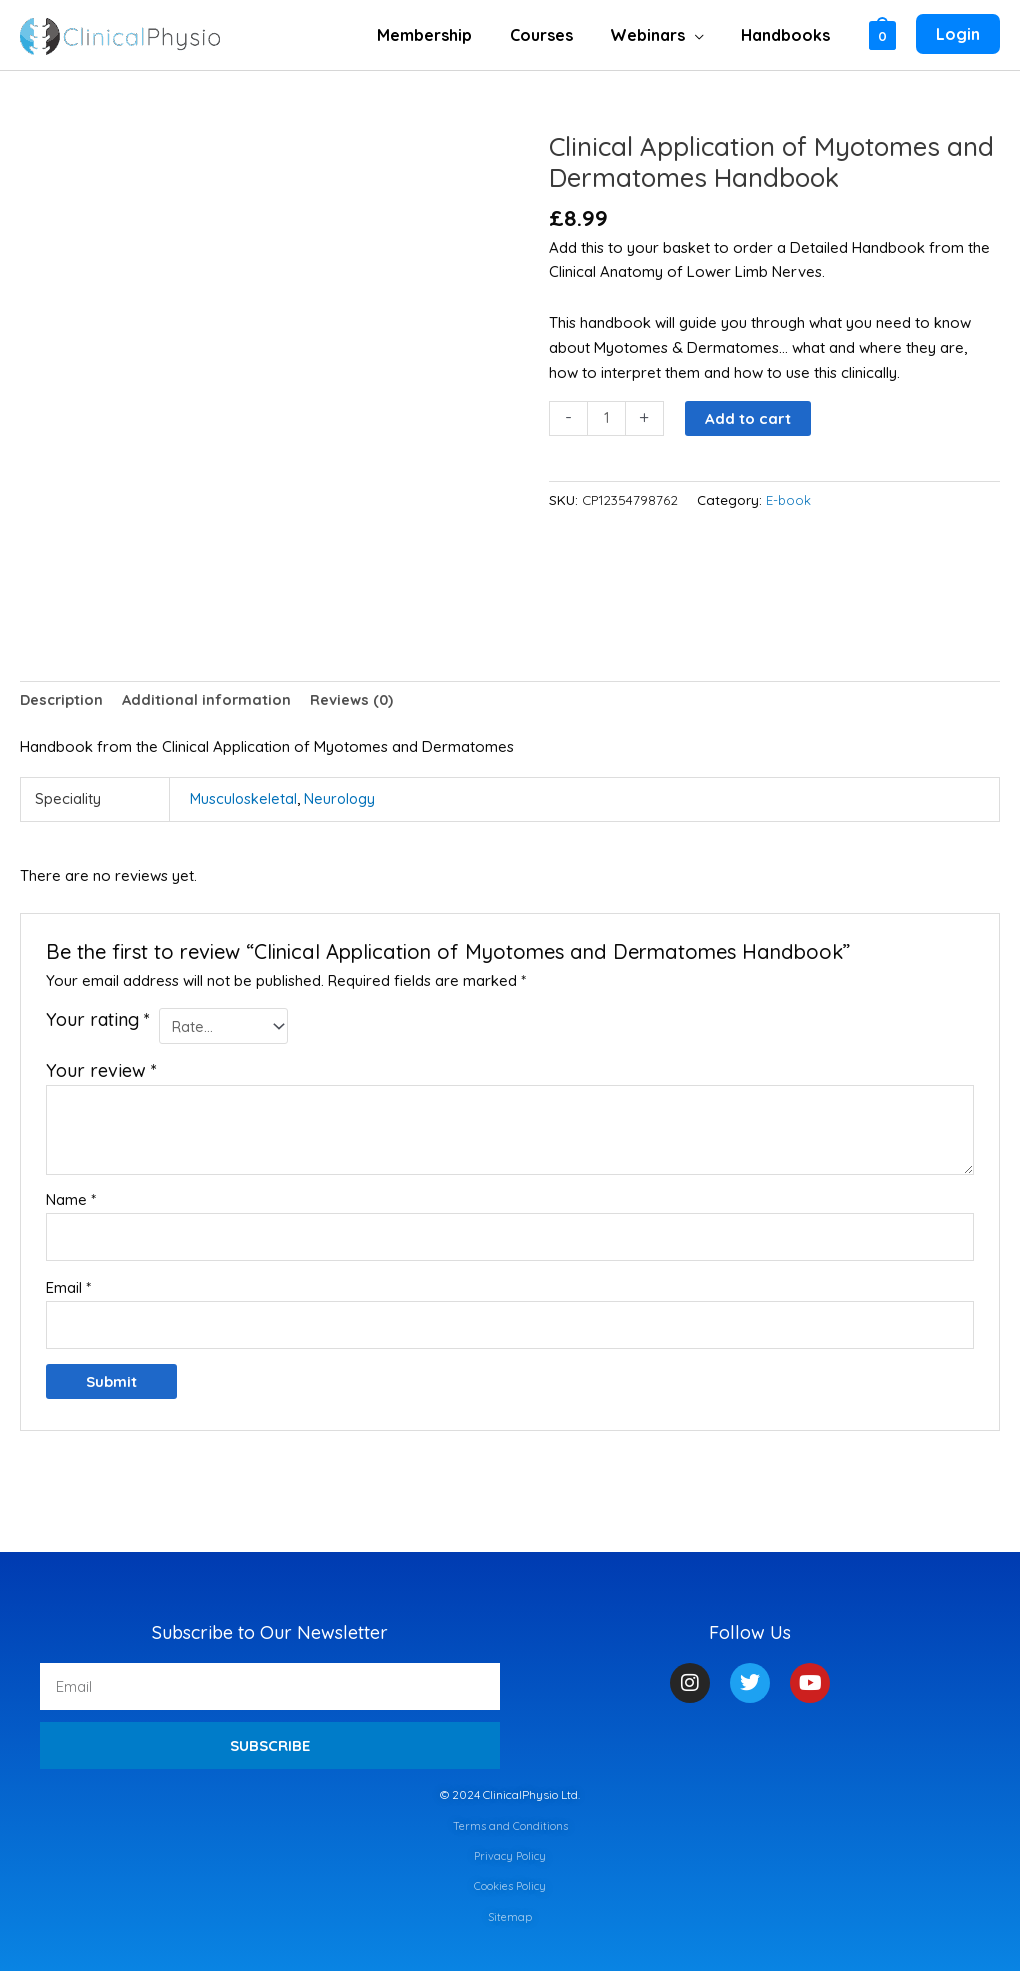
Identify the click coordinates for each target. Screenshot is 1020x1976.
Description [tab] (63, 700)
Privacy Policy (510, 1860)
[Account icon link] (958, 35)
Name (71, 1201)
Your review (101, 1072)
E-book (789, 500)
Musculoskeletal (244, 800)
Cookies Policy (510, 1890)
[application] (702, 35)
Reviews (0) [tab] (357, 700)
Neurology (342, 800)
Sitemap (510, 1920)
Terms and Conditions (510, 1829)
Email (68, 1290)
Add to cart (749, 418)
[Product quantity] (606, 419)
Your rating (98, 1021)
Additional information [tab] (210, 700)
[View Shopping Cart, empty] (882, 34)
